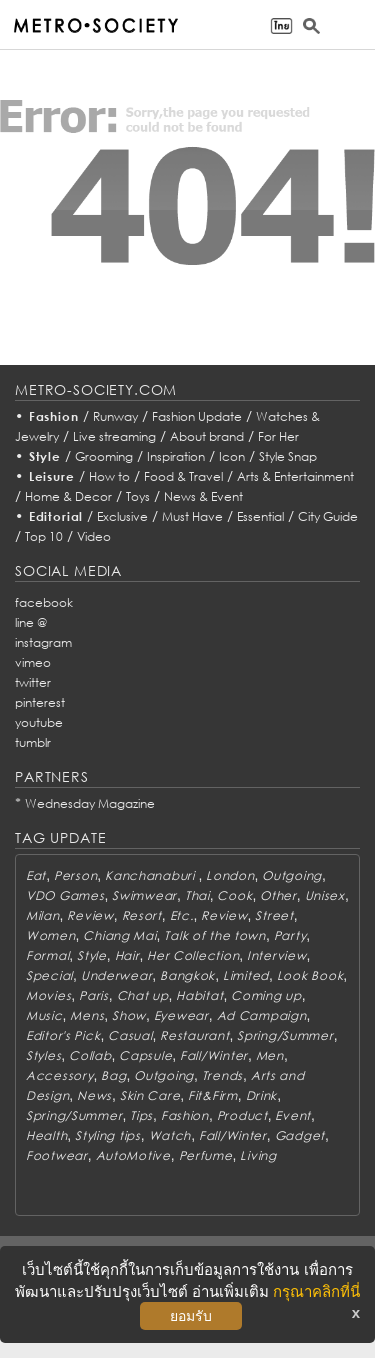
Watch (170, 1135)
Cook (234, 895)
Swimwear (144, 895)
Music (44, 1015)
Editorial (56, 516)
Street (274, 915)
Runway (115, 416)
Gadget (300, 1135)
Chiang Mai (119, 935)
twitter (33, 682)
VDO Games (65, 895)
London (230, 875)
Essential (260, 516)
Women (51, 935)
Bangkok (187, 975)
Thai (197, 895)
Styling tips (108, 1135)
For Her (278, 436)
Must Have (192, 516)
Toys (138, 496)
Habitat (199, 995)
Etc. (182, 915)
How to (109, 476)
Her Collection (193, 955)
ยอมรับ (191, 1316)
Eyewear (181, 1015)
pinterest (40, 702)
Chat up (143, 995)
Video (94, 536)
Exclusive (122, 516)
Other (278, 895)
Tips (141, 1115)
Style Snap (288, 456)
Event (293, 1115)
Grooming (104, 456)
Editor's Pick (63, 1035)
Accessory (59, 1075)
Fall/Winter (214, 1055)
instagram (43, 642)
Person (75, 875)
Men (270, 1055)
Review (90, 915)
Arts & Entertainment (295, 476)
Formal (47, 955)
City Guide (328, 516)
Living (258, 1155)
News (94, 1095)
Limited (246, 975)
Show (129, 1015)
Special (49, 975)
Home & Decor (68, 496)
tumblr (33, 742)
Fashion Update (197, 416)
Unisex (325, 895)
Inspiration (176, 456)
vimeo (33, 662)
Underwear (116, 975)
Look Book (310, 975)
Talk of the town (215, 935)
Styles (43, 1055)
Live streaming (114, 436)
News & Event (203, 496)
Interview (276, 955)
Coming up (266, 995)
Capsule (145, 1055)
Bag (113, 1075)
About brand (207, 436)
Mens (87, 1015)
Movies (48, 995)
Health (46, 1135)
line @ (31, 622)
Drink (262, 1095)
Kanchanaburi (151, 875)
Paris (94, 995)
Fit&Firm (213, 1095)
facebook (44, 602)
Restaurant (194, 1035)
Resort (142, 915)
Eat (36, 875)
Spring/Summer (285, 1035)
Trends (222, 1075)
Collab (90, 1055)
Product (242, 1115)
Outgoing (292, 875)
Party (290, 935)
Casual (130, 1035)
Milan (43, 915)
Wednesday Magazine (90, 803)
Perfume (206, 1155)
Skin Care (150, 1095)
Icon (232, 456)
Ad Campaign (262, 1015)
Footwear (57, 1155)
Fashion (54, 416)
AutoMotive (133, 1155)
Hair (127, 955)
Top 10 (44, 536)
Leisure (52, 476)
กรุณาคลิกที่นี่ (316, 1291)
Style (45, 456)
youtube (39, 722)
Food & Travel (183, 476)
